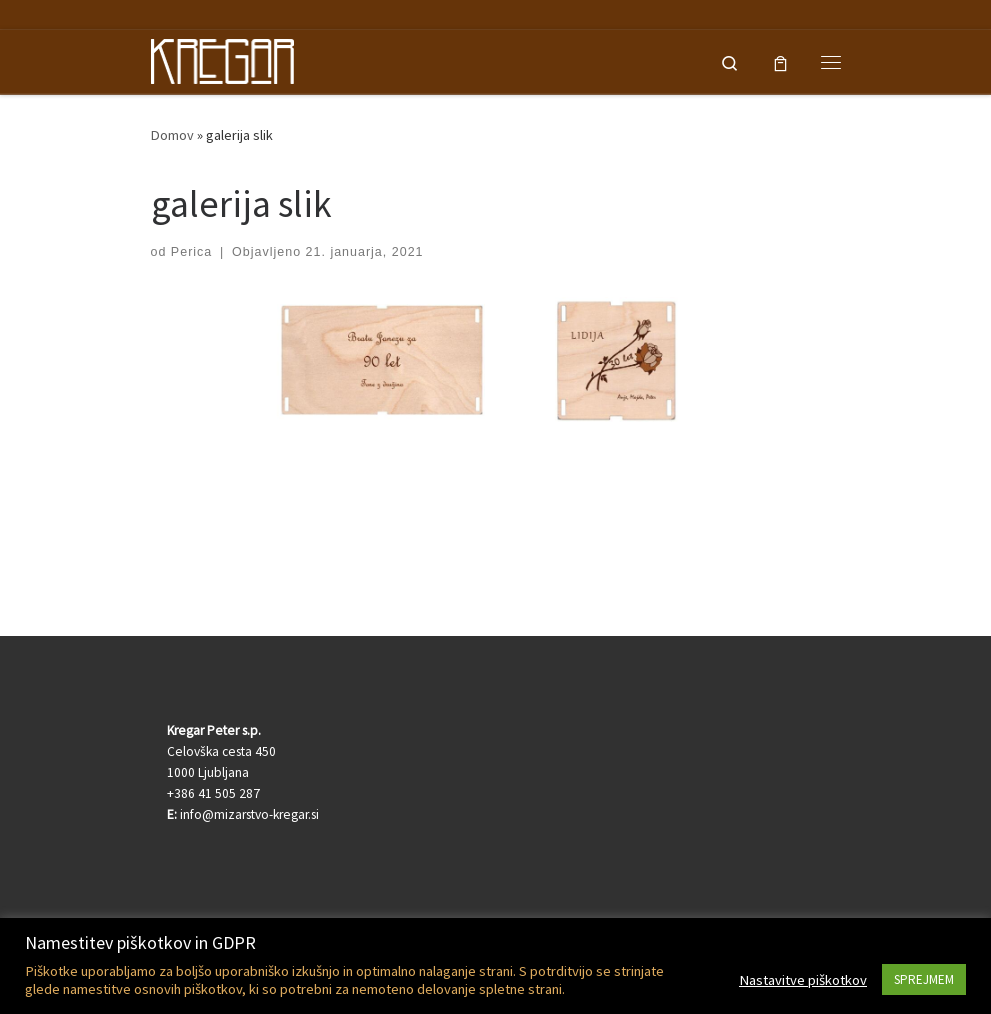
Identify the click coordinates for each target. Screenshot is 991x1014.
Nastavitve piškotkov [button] (803, 980)
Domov (172, 135)
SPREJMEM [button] (924, 979)
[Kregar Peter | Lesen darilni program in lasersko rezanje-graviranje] (223, 59)
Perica (191, 252)
